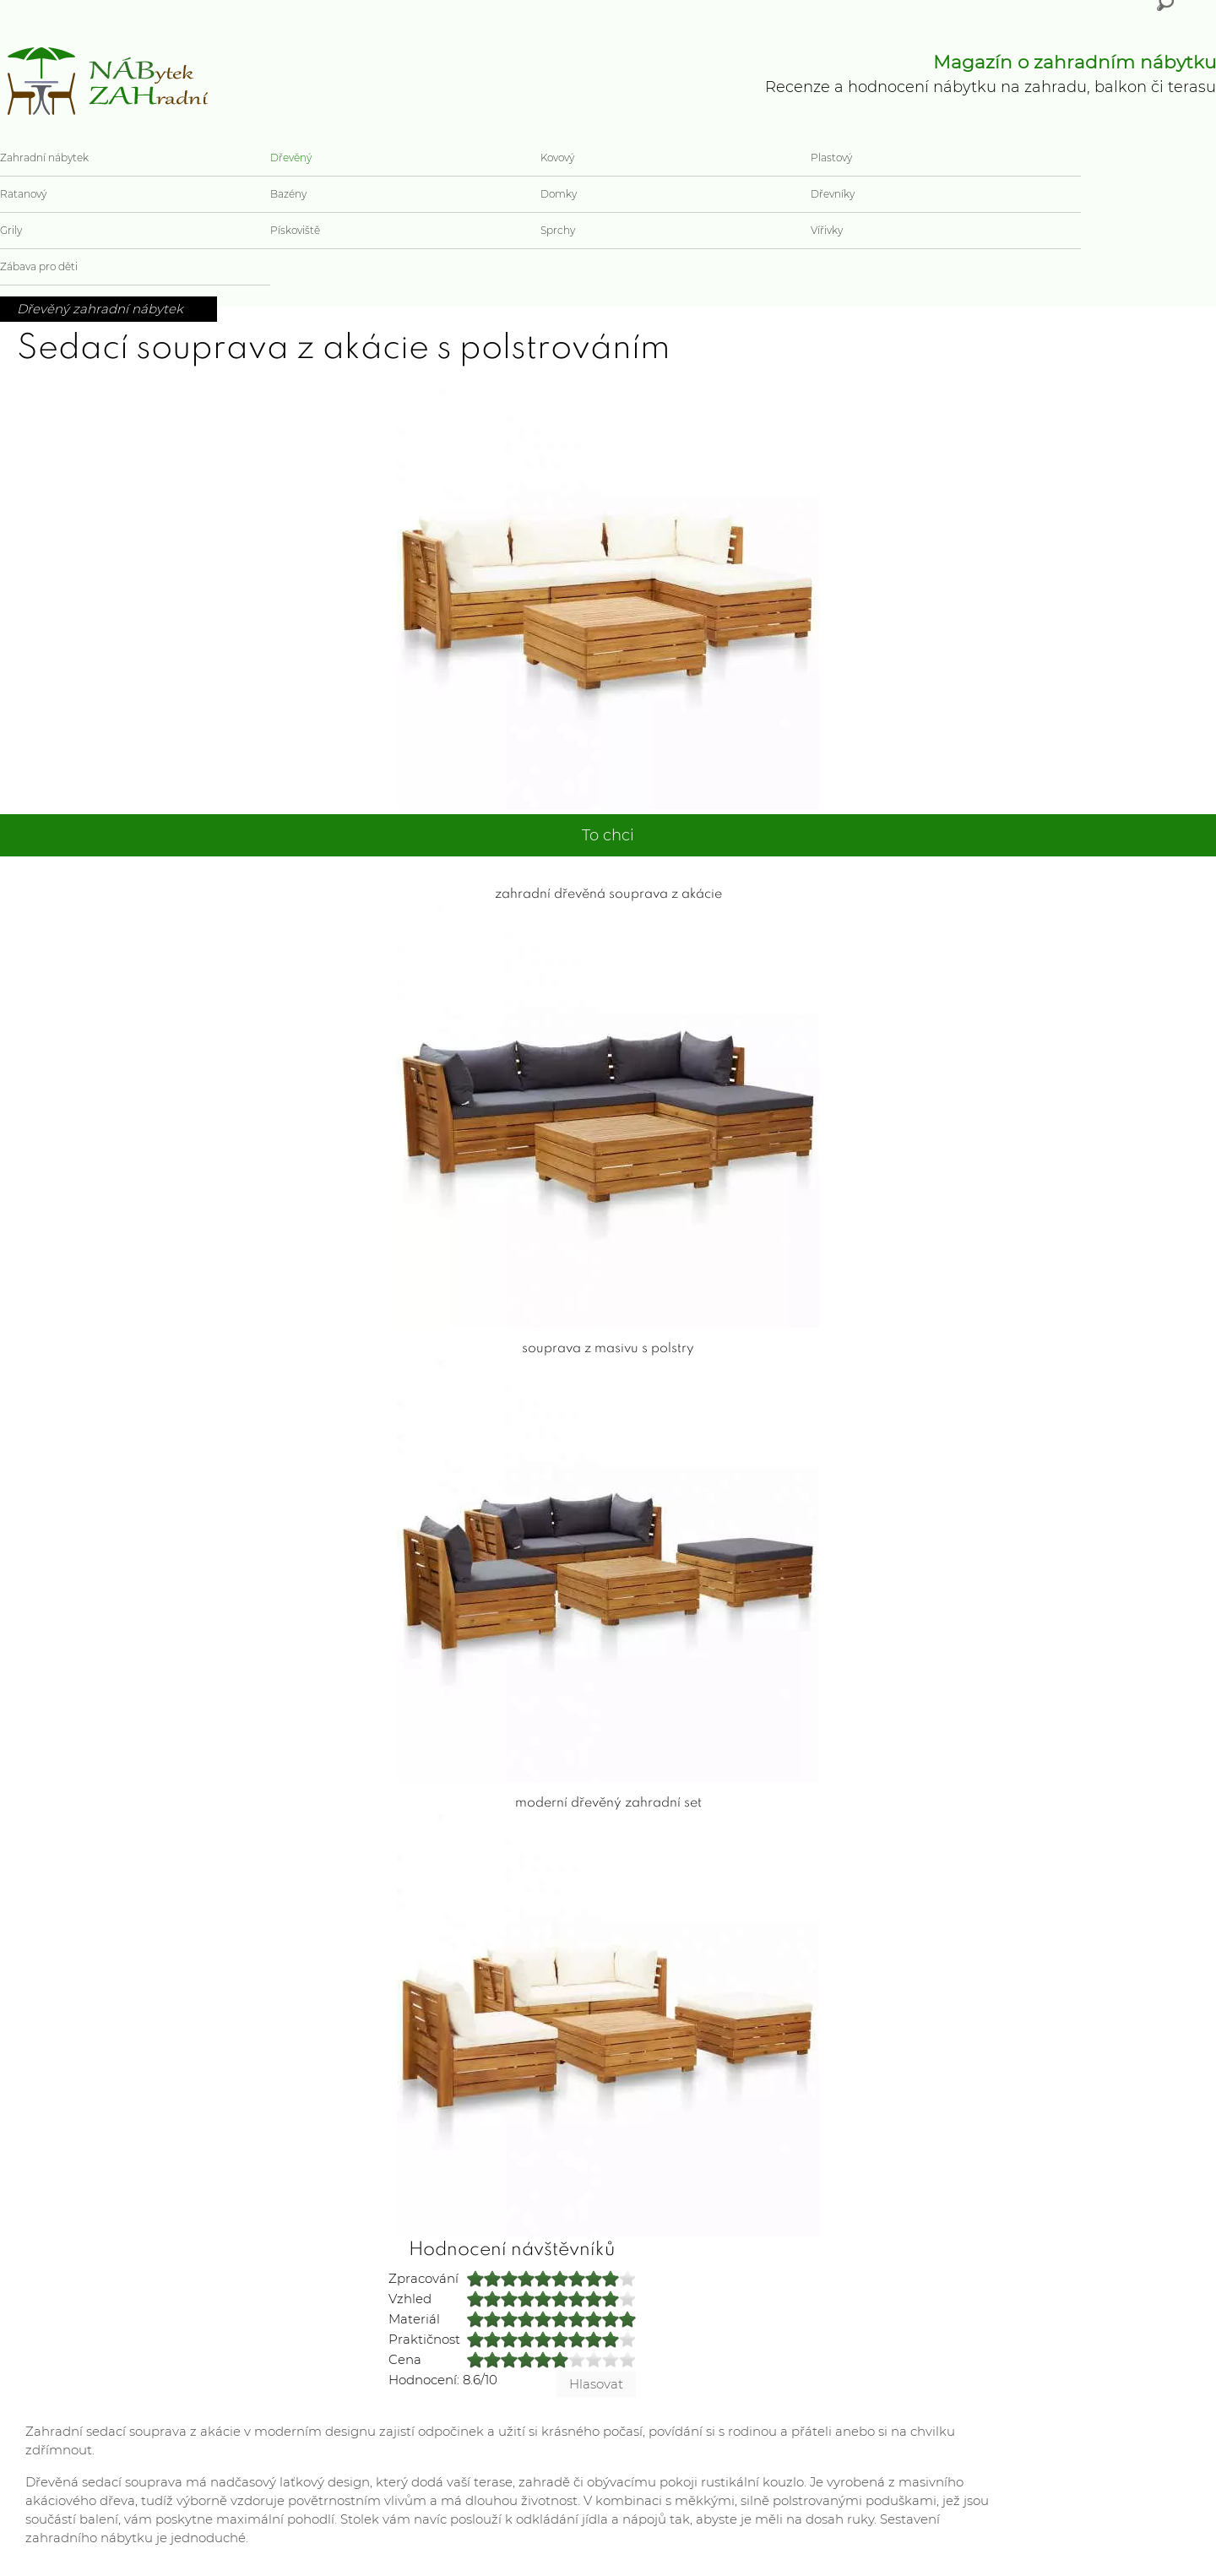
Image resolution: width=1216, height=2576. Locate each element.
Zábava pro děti (39, 266)
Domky (558, 193)
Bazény (288, 193)
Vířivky (827, 230)
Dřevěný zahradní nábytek (100, 309)
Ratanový (23, 193)
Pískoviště (295, 230)
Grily (11, 230)
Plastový (831, 157)
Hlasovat (596, 2384)
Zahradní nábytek (44, 157)
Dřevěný (291, 157)
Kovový (557, 157)
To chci (608, 835)
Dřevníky (833, 193)
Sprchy (557, 230)
